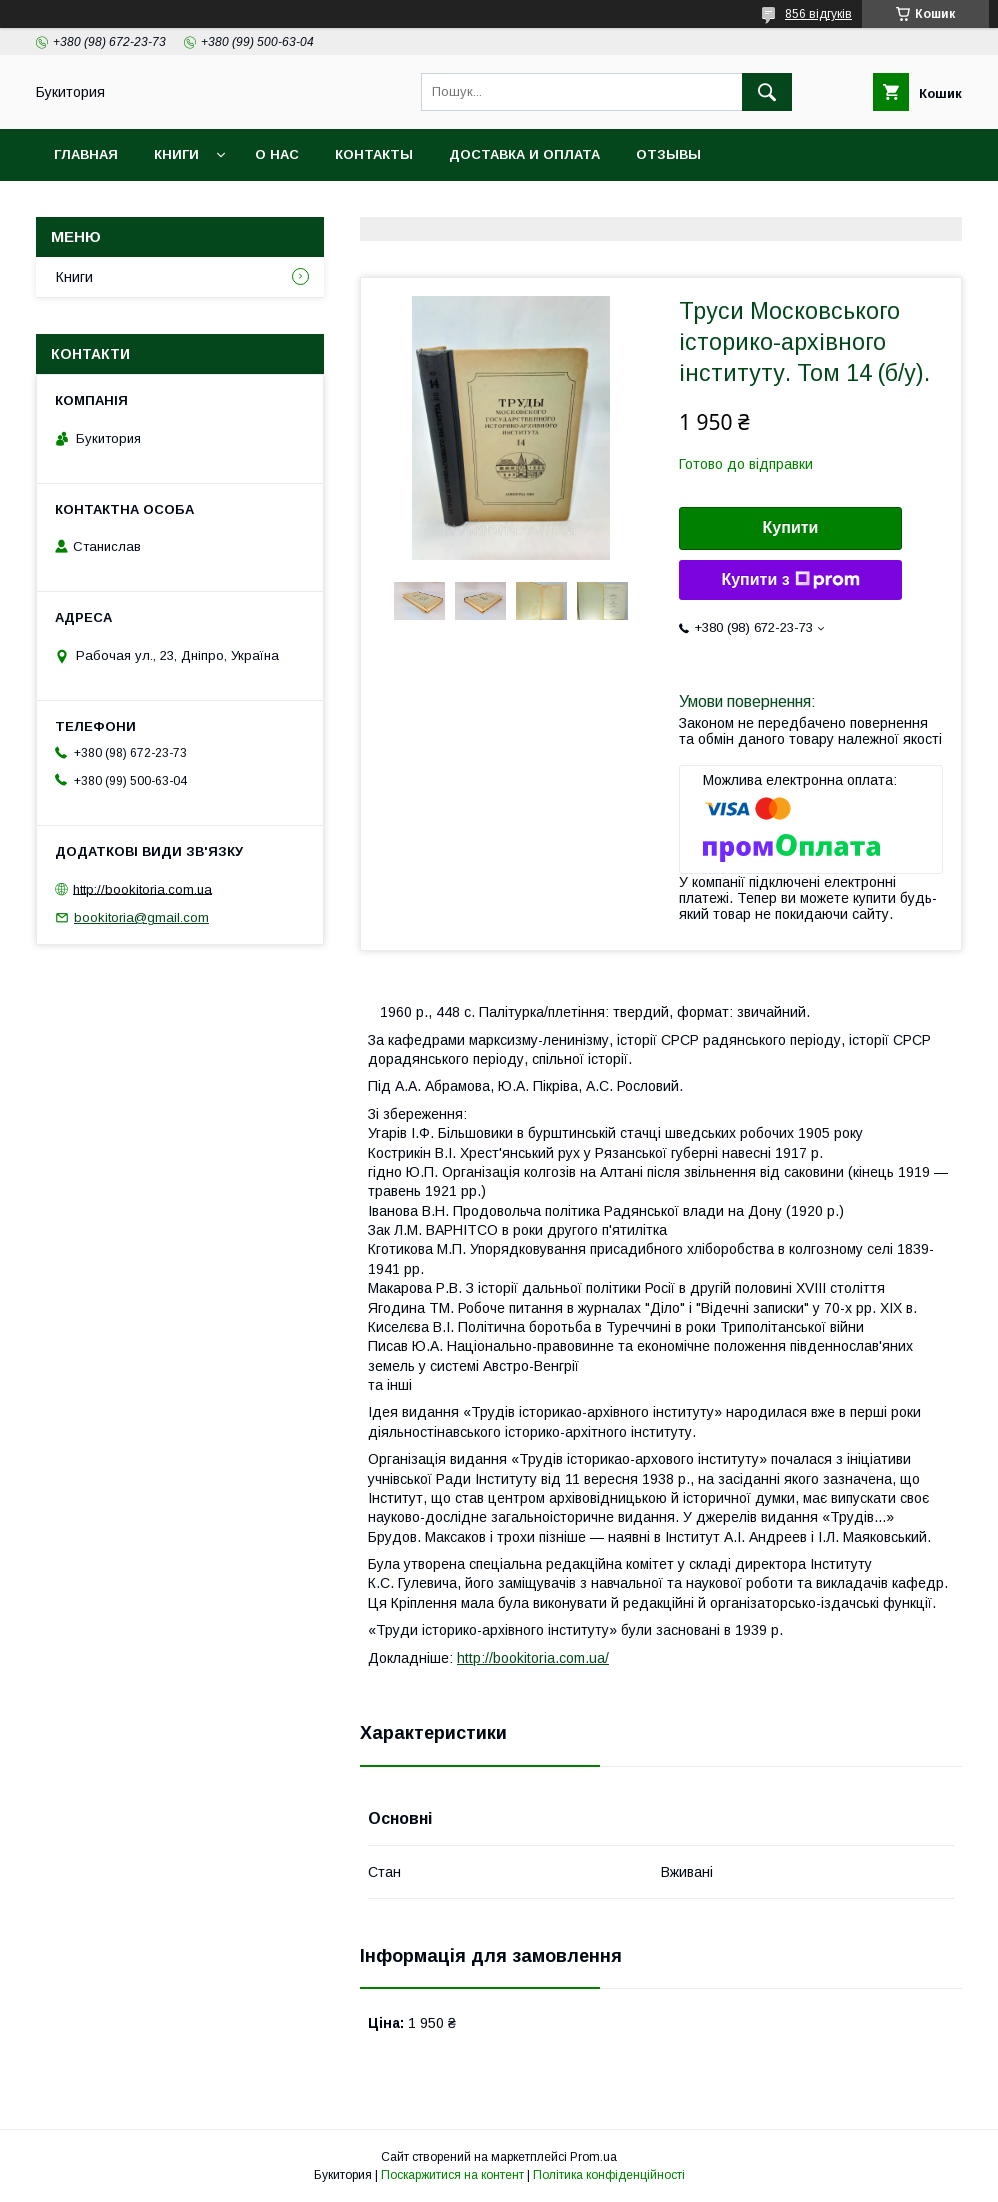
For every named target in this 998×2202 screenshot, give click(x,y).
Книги (176, 154)
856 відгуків (818, 14)
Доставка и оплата (524, 154)
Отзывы (668, 154)
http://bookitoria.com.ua (142, 888)
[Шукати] (767, 92)
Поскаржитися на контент (452, 2175)
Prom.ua (593, 2157)
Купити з (790, 580)
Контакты (374, 154)
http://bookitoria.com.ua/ (533, 1658)
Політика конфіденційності (609, 2175)
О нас (277, 154)
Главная (86, 154)
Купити (791, 527)
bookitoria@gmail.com (141, 917)
